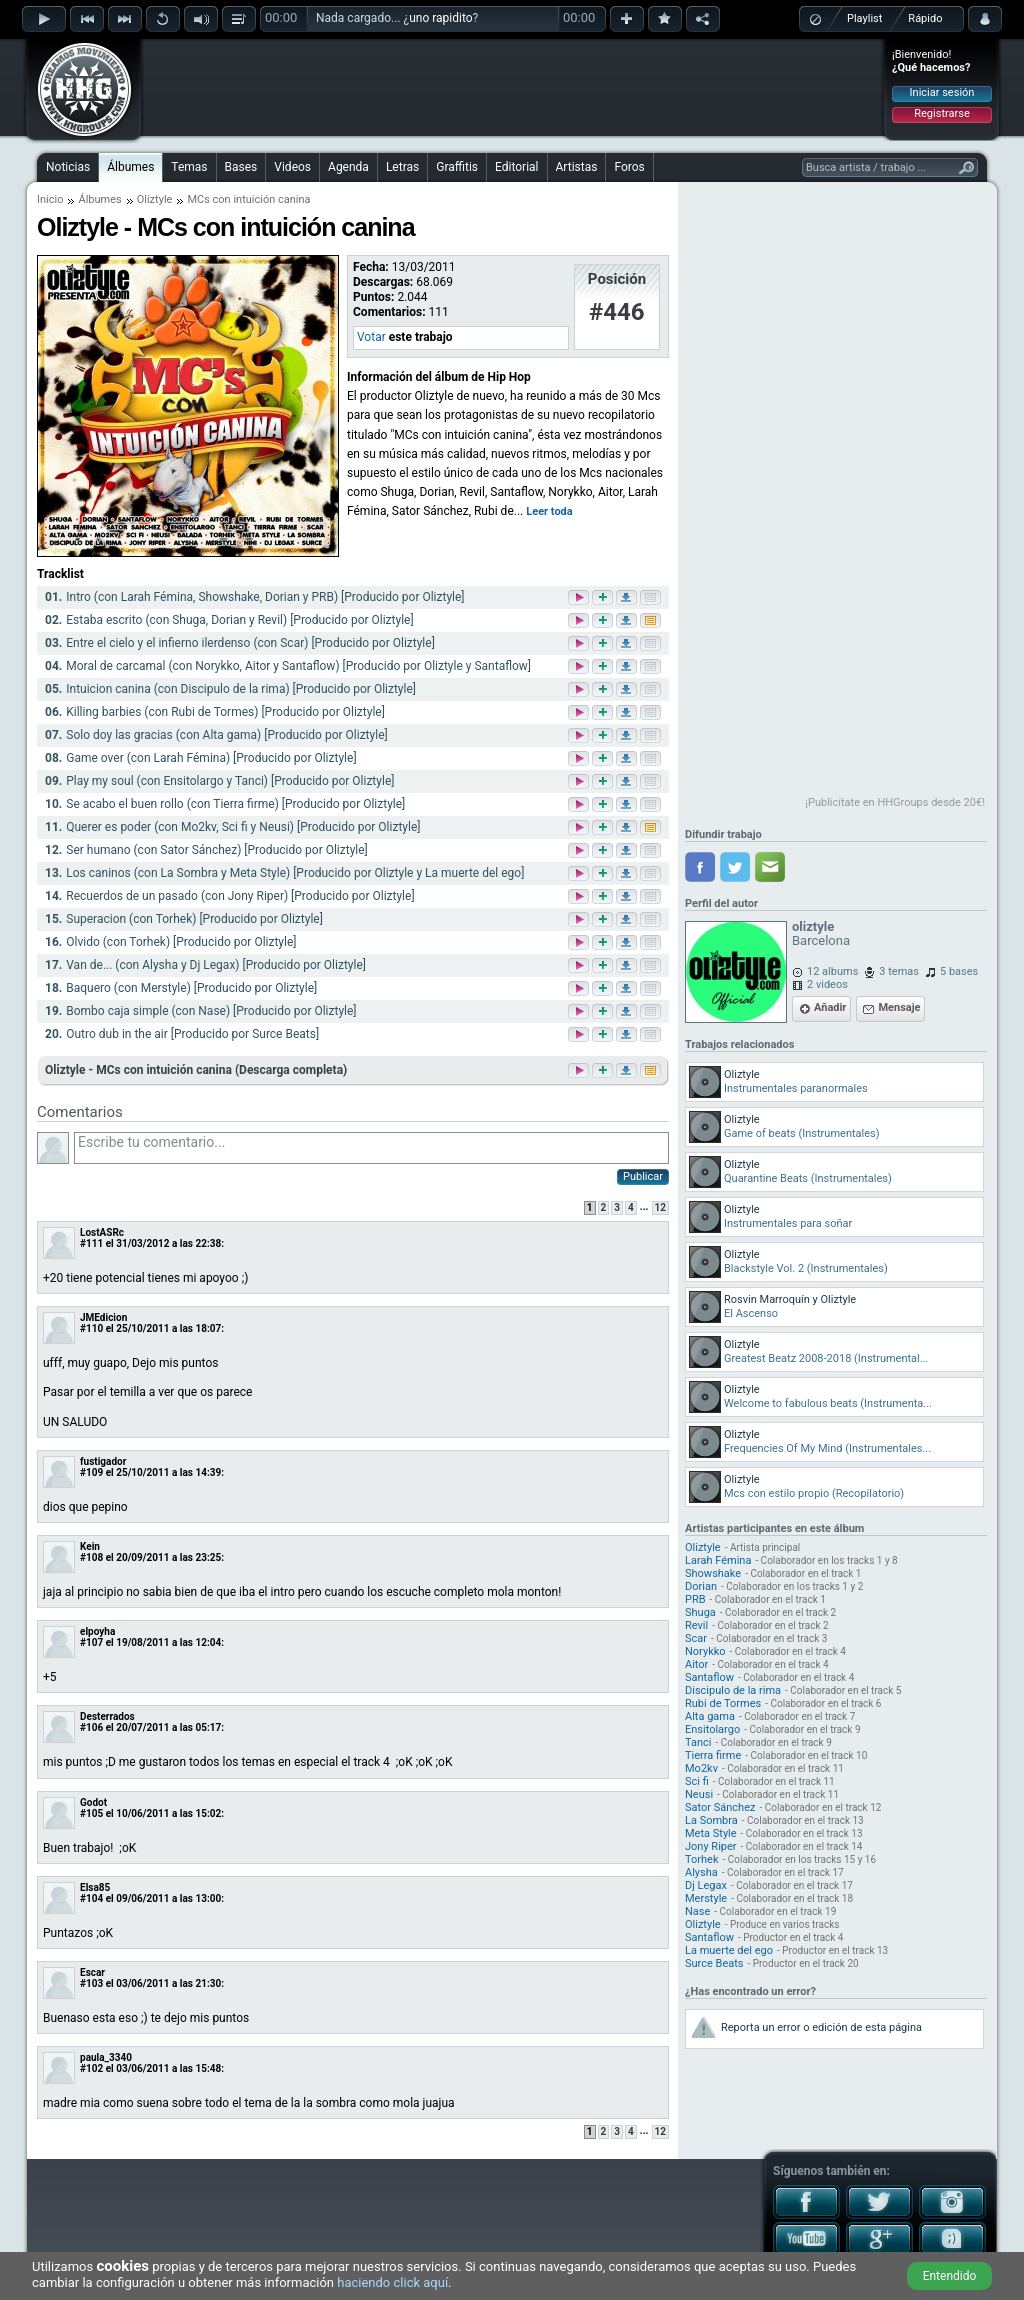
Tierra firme (713, 1755)
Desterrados (107, 1716)
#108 (91, 1557)
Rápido (925, 18)
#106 (91, 1727)
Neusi (699, 1794)
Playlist (864, 18)
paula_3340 (106, 2057)
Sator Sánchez (720, 1807)
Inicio (50, 199)
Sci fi (697, 1781)
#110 (91, 1328)
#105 (91, 1813)
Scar (696, 1638)
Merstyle (706, 1898)
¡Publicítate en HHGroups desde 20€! (895, 802)
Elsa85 (95, 1887)
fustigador (103, 1461)
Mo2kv (701, 1768)
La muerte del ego (729, 1950)
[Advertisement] (513, 87)
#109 (91, 1472)
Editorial (516, 167)
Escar (92, 1972)
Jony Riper (711, 1846)
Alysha (701, 1872)
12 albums (832, 971)
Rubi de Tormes (723, 1703)
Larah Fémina (718, 1560)
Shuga (700, 1612)
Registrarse (941, 113)
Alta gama (710, 1716)
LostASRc (102, 1232)
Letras (402, 167)
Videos (292, 167)
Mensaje (899, 1007)
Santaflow (709, 1677)
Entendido (950, 2276)
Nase (697, 1911)
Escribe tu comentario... (371, 1148)
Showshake (713, 1573)
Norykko (705, 1651)
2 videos (827, 984)
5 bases (959, 971)
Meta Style (711, 1833)
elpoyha (97, 1631)
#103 (91, 1983)
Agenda (348, 167)
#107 (91, 1642)
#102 (91, 2068)
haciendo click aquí (392, 2282)
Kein (90, 1546)
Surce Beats (714, 1963)
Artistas (577, 167)
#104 (91, 1898)
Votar (371, 337)
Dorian (701, 1586)
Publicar (643, 1176)
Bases (241, 167)
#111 (91, 1243)
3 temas (899, 971)
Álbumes (130, 167)
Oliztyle (155, 199)
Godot (93, 1802)
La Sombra (711, 1820)
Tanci (698, 1742)
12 (660, 1207)
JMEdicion (103, 1317)
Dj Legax (706, 1885)
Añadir (830, 1007)
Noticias (68, 167)
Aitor (696, 1664)
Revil (696, 1625)
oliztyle (813, 926)
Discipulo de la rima (733, 1690)
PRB (695, 1599)
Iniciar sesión (942, 92)
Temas (189, 167)
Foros (629, 167)
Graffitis (457, 167)
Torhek (702, 1859)
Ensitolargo (712, 1729)
